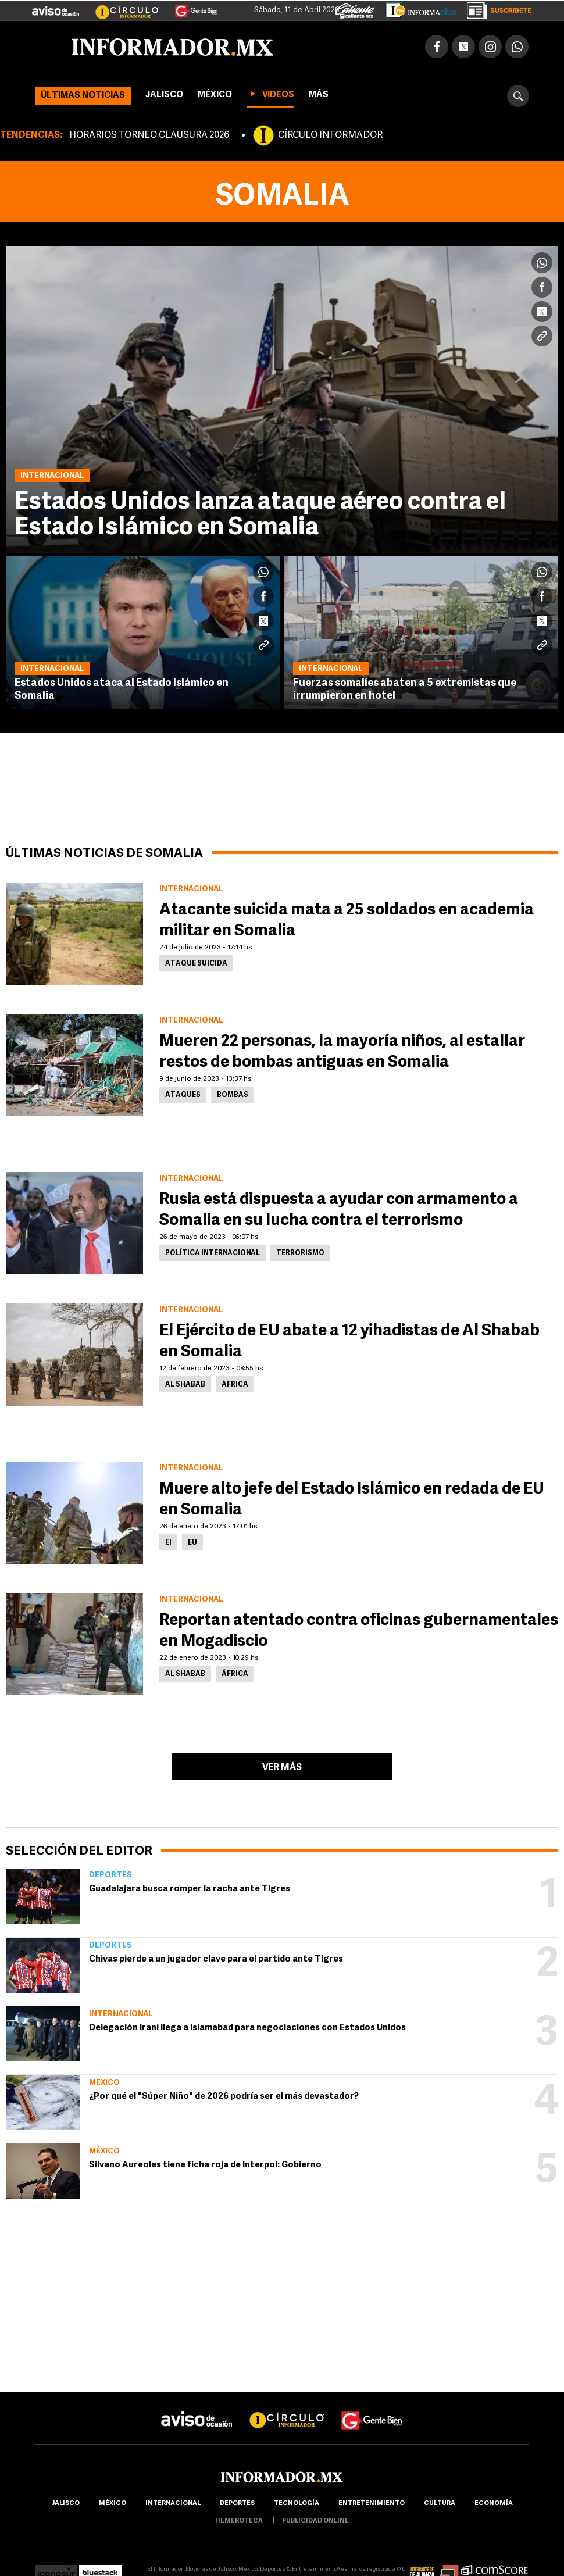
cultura (439, 2503)
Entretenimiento (371, 2503)
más (327, 95)
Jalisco (164, 95)
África (235, 1384)
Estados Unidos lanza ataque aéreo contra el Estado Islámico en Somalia (260, 515)
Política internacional (212, 1253)
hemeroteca (239, 2521)
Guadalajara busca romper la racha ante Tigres (189, 1889)
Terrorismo (300, 1253)
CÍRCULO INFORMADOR (330, 135)
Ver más (282, 1768)
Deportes (110, 1875)
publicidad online (315, 2521)
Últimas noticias (83, 95)
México (215, 95)
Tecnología (296, 2503)
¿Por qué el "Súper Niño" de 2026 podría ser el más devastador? (224, 2096)
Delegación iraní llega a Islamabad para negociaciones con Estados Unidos (247, 2028)
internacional (173, 2503)
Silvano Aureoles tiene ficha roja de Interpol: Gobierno (205, 2165)
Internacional (121, 2014)
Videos (270, 93)
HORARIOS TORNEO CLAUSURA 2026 (149, 135)
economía (493, 2503)
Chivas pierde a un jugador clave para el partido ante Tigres (216, 1959)
